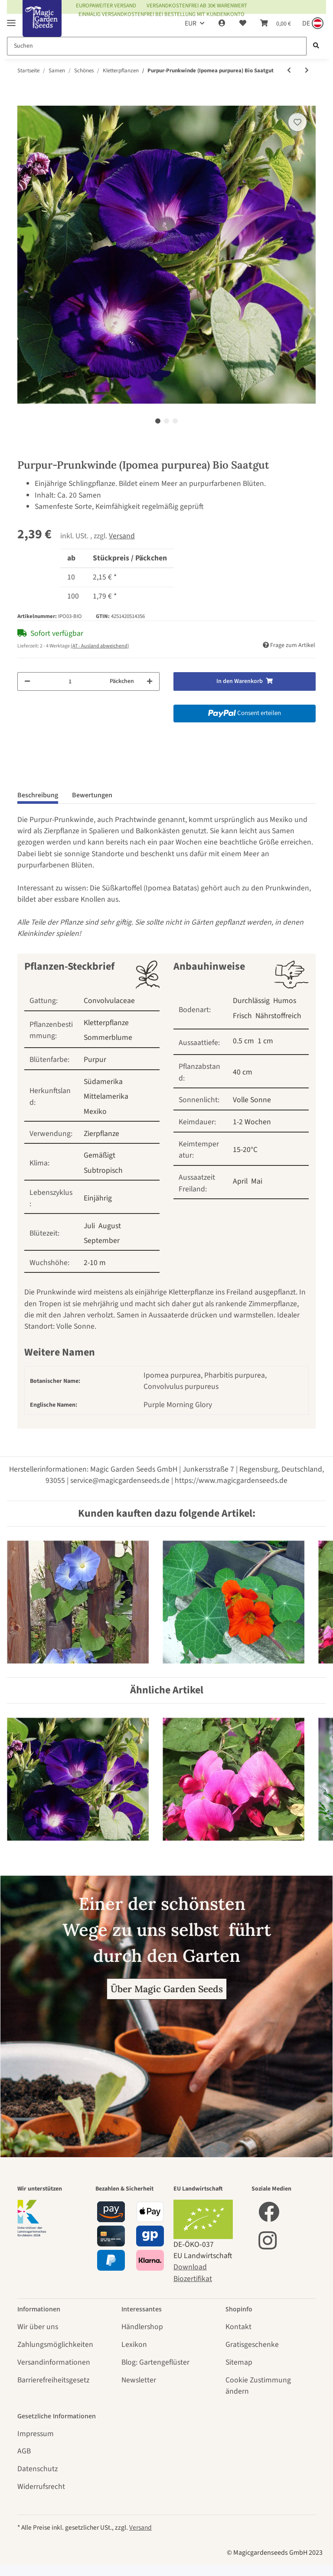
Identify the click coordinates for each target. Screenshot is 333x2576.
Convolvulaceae (109, 1000)
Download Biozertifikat (192, 2273)
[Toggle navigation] (11, 19)
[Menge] (70, 681)
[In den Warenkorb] (24, 100)
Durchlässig (251, 1000)
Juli (89, 1225)
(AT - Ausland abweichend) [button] (100, 646)
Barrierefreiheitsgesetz (53, 2380)
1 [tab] (157, 421)
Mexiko (95, 1111)
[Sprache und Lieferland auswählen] (312, 23)
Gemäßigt (99, 1155)
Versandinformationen (53, 2362)
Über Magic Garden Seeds (167, 1989)
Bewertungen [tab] (92, 795)
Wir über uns (37, 2326)
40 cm (242, 1072)
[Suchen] (157, 46)
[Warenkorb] (275, 23)
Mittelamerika (106, 1096)
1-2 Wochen (252, 1121)
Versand (122, 536)
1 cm (265, 1041)
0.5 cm (243, 1041)
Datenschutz (37, 2468)
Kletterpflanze (106, 1022)
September (102, 1240)
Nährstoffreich (278, 1015)
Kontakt (238, 2326)
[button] (222, 23)
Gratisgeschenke (252, 2344)
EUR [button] (190, 23)
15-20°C (245, 1149)
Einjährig (98, 1198)
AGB (24, 2451)
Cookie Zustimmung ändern (258, 2386)
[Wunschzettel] (242, 23)
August (109, 1225)
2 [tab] (166, 421)
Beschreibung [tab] (37, 795)
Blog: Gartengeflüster (155, 2362)
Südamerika (103, 1081)
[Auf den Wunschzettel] (297, 122)
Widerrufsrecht (41, 2486)
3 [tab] (175, 421)
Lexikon (134, 2344)
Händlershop (142, 2326)
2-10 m (95, 1262)
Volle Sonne (252, 1099)
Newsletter (138, 2380)
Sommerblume (108, 1037)
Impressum (35, 2433)
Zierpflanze (101, 1133)
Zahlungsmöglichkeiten (55, 2344)
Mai (256, 1181)
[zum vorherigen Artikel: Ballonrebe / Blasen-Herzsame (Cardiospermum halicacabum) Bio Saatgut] (289, 70)
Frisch (242, 1015)
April (240, 1181)
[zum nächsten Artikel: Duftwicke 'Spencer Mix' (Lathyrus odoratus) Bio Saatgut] (307, 70)
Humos (284, 1000)
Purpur (95, 1059)
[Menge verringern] (27, 681)
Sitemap (238, 2362)
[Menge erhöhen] (149, 681)
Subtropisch (103, 1170)
